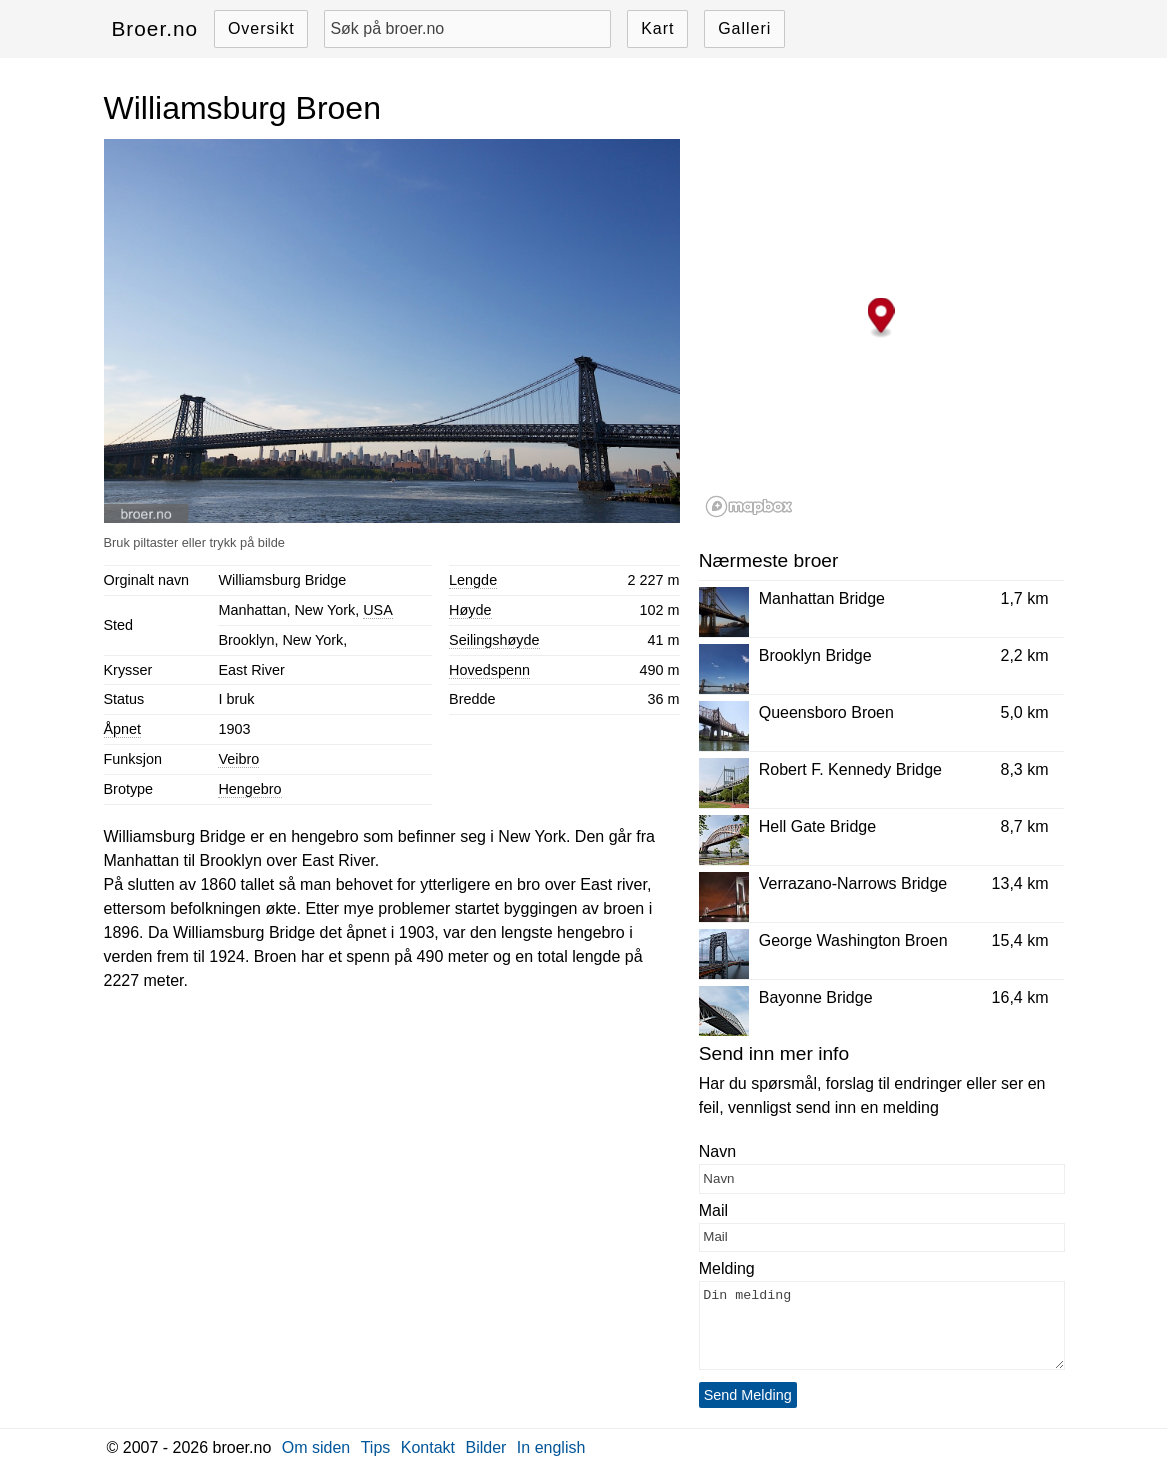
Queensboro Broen (826, 712)
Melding (727, 1268)
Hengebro (249, 789)
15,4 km (1020, 940)
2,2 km (1024, 655)
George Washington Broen (853, 940)
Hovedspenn (489, 670)
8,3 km (1024, 769)
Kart (657, 28)
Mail (713, 1210)
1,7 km (1024, 598)
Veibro (238, 759)
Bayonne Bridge (816, 997)
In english (551, 1447)
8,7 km (1024, 826)
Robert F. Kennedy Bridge (850, 769)
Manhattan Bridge (822, 598)
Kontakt (428, 1447)
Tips (376, 1447)
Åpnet (123, 729)
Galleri (744, 28)
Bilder (485, 1447)
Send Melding (748, 1395)
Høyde (470, 610)
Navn (717, 1151)
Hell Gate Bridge (817, 826)
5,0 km (1024, 712)
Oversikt (261, 28)
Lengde (473, 580)
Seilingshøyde (494, 640)
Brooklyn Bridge (815, 655)
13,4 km (1020, 883)
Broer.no (155, 28)
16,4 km (1020, 997)
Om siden (316, 1447)
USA (378, 610)
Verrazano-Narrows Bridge (853, 883)
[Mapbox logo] (749, 506)
